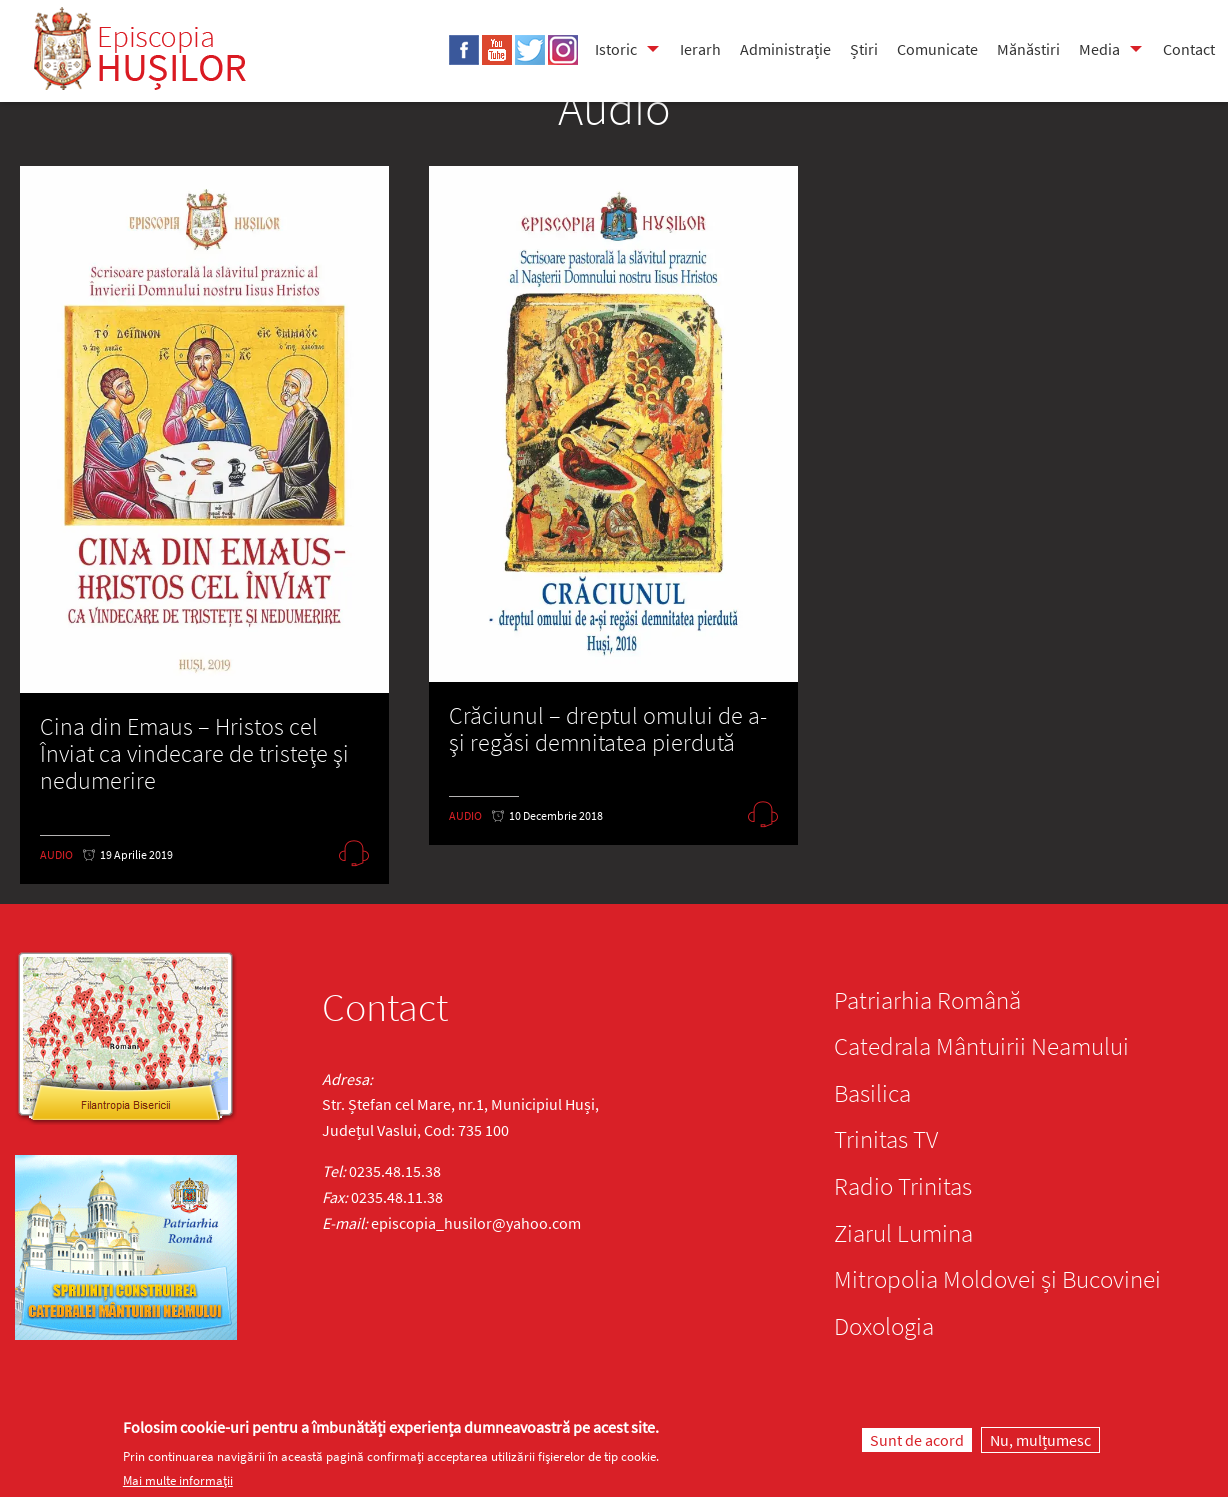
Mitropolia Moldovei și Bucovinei (997, 1279)
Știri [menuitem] (864, 49)
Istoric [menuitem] (616, 49)
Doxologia (884, 1326)
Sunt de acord (917, 1440)
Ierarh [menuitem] (700, 49)
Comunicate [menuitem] (937, 49)
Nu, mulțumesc (1040, 1440)
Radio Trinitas (903, 1186)
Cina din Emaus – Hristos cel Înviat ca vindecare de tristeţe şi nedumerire (194, 754)
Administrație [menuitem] (785, 49)
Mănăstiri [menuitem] (1028, 49)
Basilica (872, 1093)
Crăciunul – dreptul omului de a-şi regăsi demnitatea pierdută (608, 729)
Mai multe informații (178, 1480)
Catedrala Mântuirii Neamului (981, 1046)
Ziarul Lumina (903, 1233)
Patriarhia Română (927, 1000)
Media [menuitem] (1099, 49)
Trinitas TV (886, 1139)
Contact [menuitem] (1189, 49)
